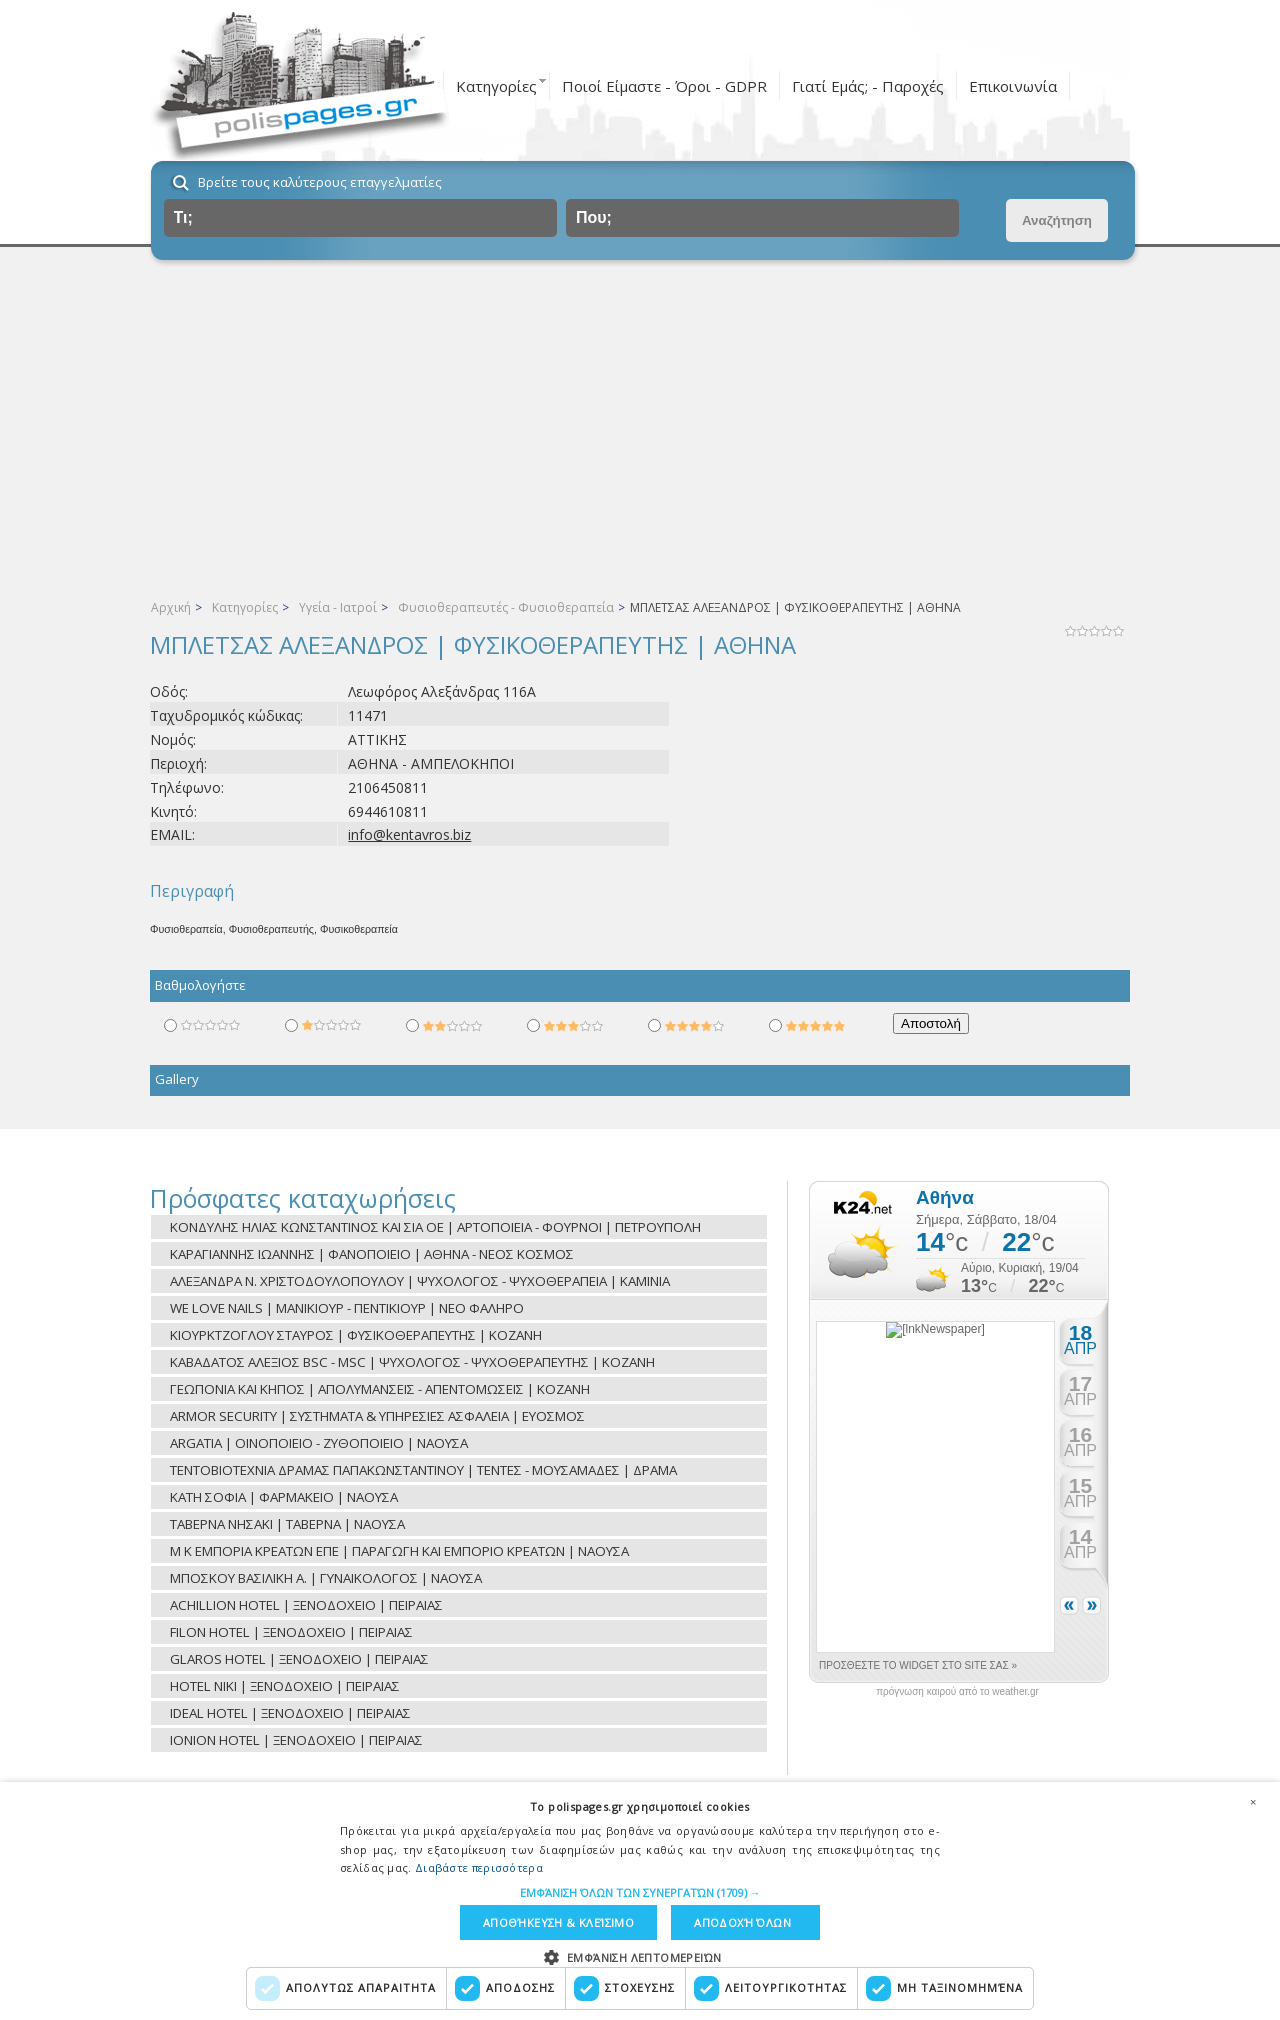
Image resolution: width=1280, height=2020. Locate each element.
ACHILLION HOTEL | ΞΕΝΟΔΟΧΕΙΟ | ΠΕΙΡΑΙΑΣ (306, 1605)
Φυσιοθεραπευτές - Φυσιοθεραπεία (506, 607)
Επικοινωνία (1013, 86)
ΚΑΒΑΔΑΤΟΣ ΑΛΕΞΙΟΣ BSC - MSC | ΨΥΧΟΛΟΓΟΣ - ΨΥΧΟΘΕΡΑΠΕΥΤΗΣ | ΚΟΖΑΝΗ (412, 1362)
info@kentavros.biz (409, 834)
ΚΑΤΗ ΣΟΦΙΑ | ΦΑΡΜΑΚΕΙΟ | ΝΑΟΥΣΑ (284, 1497)
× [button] (1253, 1802)
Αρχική (171, 607)
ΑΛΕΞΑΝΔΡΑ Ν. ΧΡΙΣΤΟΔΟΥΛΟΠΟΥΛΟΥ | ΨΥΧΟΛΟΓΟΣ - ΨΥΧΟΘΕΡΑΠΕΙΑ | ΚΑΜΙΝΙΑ (420, 1281)
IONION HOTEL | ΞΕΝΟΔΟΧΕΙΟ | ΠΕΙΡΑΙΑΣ (296, 1740)
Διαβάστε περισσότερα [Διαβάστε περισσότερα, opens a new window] (479, 1867)
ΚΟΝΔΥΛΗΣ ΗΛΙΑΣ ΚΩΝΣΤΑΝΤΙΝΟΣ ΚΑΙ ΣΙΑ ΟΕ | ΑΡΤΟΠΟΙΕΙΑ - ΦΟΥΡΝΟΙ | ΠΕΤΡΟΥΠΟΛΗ (435, 1227)
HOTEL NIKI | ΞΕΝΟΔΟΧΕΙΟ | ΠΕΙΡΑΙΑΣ (285, 1686)
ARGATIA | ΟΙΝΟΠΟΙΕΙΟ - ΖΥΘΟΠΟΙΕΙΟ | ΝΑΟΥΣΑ (319, 1443)
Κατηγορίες (496, 86)
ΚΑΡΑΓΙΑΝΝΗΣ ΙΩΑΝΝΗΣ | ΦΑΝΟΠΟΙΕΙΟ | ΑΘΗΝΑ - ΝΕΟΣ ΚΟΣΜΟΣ (372, 1254)
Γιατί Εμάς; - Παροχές (868, 86)
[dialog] (640, 1901)
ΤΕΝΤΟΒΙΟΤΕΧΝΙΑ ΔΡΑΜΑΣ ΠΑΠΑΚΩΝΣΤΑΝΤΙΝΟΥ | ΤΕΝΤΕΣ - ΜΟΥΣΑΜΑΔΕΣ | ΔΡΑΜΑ (423, 1470)
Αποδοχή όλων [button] (742, 1922)
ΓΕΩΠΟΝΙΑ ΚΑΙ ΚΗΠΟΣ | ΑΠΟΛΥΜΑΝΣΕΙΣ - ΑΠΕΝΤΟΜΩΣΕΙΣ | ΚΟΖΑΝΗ (380, 1389)
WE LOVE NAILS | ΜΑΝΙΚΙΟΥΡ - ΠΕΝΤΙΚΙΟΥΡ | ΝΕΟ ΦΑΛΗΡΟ (347, 1308)
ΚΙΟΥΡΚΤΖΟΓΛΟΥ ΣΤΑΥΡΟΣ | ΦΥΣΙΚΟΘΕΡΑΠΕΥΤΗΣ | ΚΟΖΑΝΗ (356, 1335)
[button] (640, 1892)
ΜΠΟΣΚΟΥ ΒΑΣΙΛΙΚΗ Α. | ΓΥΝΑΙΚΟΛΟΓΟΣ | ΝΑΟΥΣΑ (326, 1578)
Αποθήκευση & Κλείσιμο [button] (558, 1922)
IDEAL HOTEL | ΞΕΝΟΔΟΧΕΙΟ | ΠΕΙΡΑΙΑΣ (290, 1713)
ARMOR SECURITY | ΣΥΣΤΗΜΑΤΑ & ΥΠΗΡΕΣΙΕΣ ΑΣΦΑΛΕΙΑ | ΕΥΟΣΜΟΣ (377, 1416)
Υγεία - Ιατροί (338, 607)
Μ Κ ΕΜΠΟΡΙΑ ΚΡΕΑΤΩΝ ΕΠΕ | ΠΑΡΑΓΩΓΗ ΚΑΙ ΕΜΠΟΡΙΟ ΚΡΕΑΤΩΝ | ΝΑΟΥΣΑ (399, 1551)
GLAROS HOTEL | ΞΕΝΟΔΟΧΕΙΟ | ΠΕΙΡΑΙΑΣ (299, 1659)
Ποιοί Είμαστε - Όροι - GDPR (664, 86)
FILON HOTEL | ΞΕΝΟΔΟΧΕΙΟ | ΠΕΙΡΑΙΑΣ (291, 1632)
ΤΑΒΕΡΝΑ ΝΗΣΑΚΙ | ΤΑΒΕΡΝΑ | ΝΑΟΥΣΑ (287, 1524)
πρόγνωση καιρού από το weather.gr (957, 1692)
